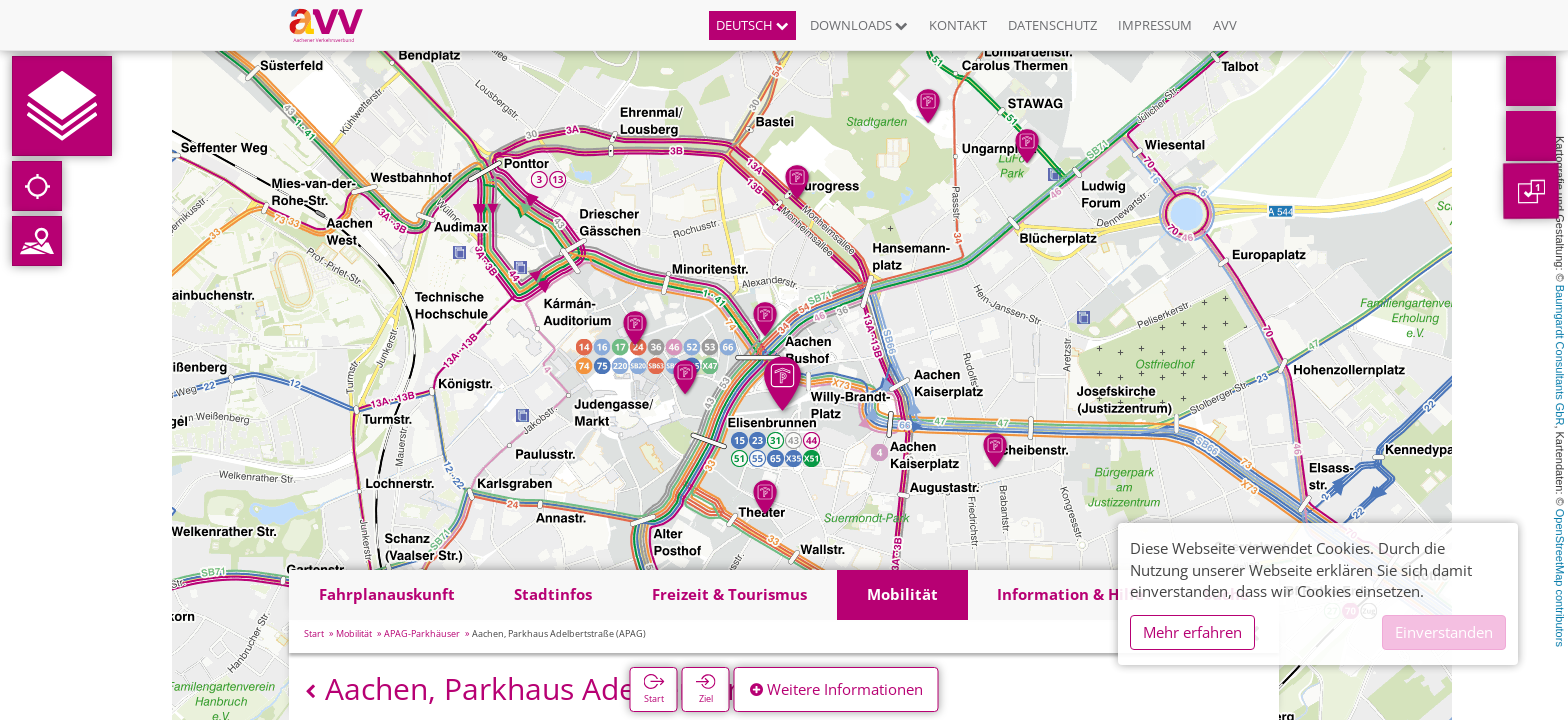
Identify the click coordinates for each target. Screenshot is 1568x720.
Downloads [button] (859, 25)
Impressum (1155, 25)
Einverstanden (1444, 632)
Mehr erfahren (1192, 632)
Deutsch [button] (752, 25)
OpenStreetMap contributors (1560, 578)
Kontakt (958, 25)
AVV (1225, 25)
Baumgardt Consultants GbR (1560, 355)
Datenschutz (1052, 25)
